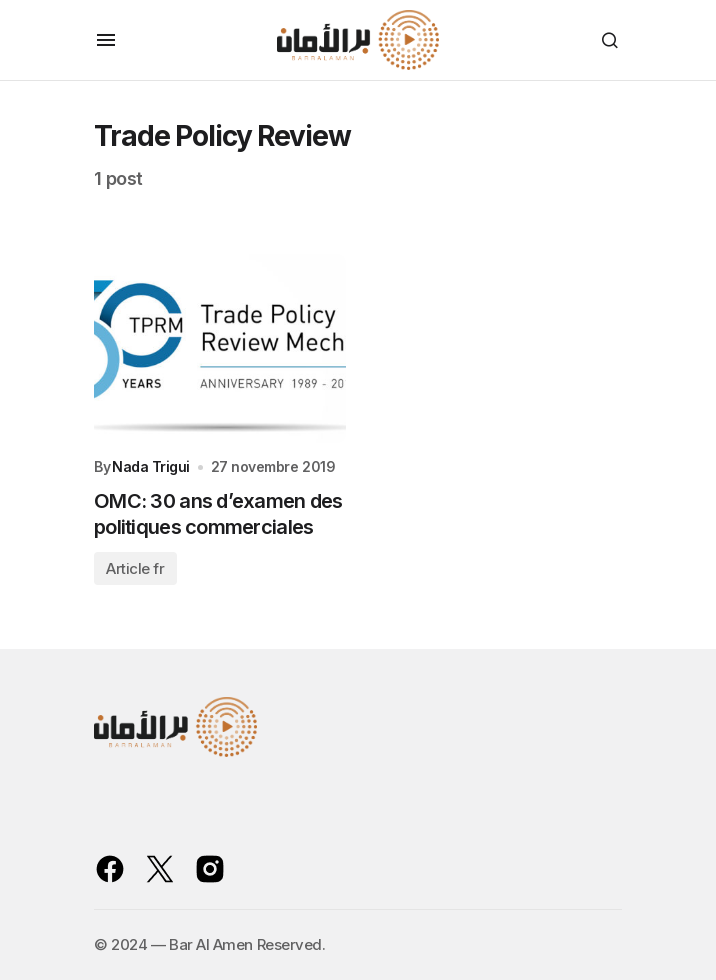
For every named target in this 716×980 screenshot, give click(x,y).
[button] (106, 40)
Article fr (135, 568)
